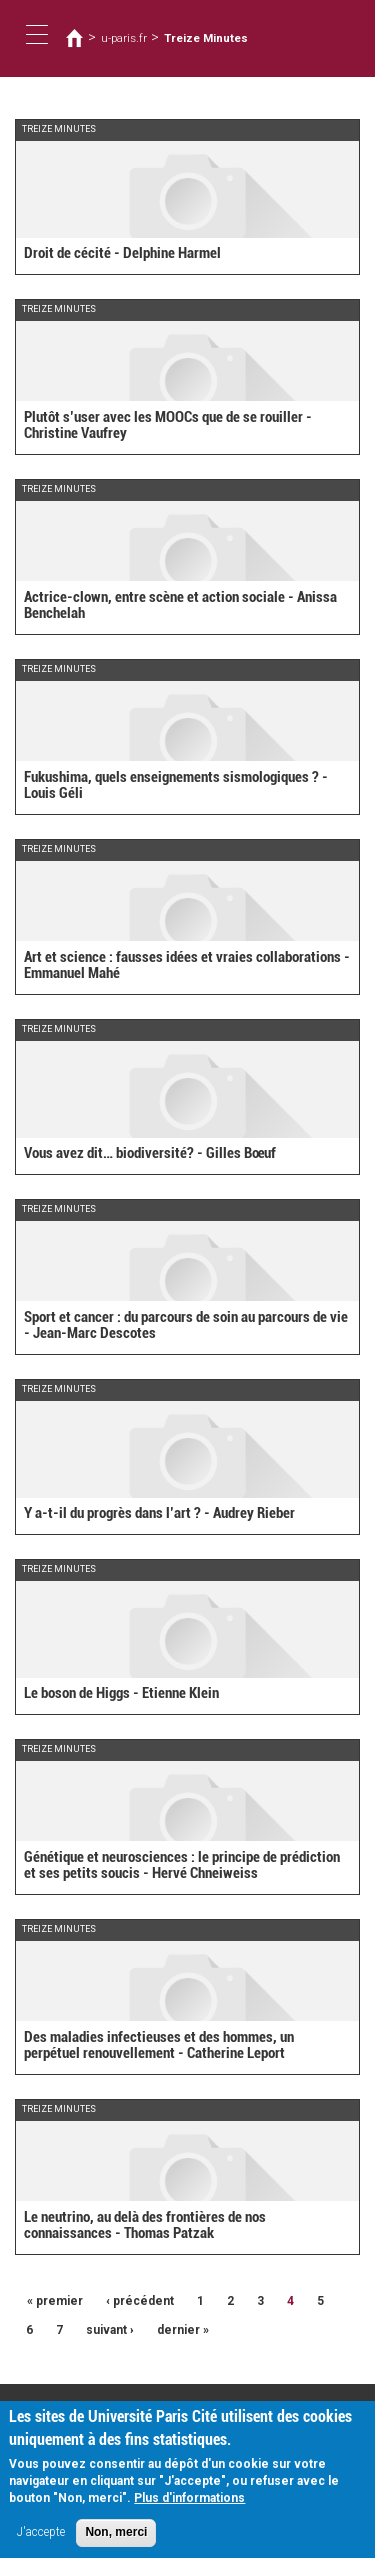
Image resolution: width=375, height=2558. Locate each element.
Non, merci (116, 2541)
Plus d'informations (189, 2507)
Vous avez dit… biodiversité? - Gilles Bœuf (150, 1153)
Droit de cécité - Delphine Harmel (122, 253)
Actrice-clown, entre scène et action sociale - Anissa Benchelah (180, 605)
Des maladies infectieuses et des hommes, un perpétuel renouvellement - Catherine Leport (159, 2045)
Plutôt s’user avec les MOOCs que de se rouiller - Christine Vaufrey (168, 425)
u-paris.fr (124, 38)
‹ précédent (140, 2301)
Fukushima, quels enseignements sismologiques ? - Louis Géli (176, 785)
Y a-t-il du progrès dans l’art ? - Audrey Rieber (159, 1513)
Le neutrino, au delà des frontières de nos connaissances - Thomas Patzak (145, 2225)
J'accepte (41, 2541)
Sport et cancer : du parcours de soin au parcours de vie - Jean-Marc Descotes (186, 1325)
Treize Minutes (206, 38)
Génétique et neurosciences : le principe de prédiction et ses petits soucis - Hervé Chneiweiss (182, 1865)
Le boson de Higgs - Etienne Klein (121, 1693)
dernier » (183, 2330)
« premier (55, 2301)
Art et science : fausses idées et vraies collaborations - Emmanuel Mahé (187, 965)
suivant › (110, 2330)
